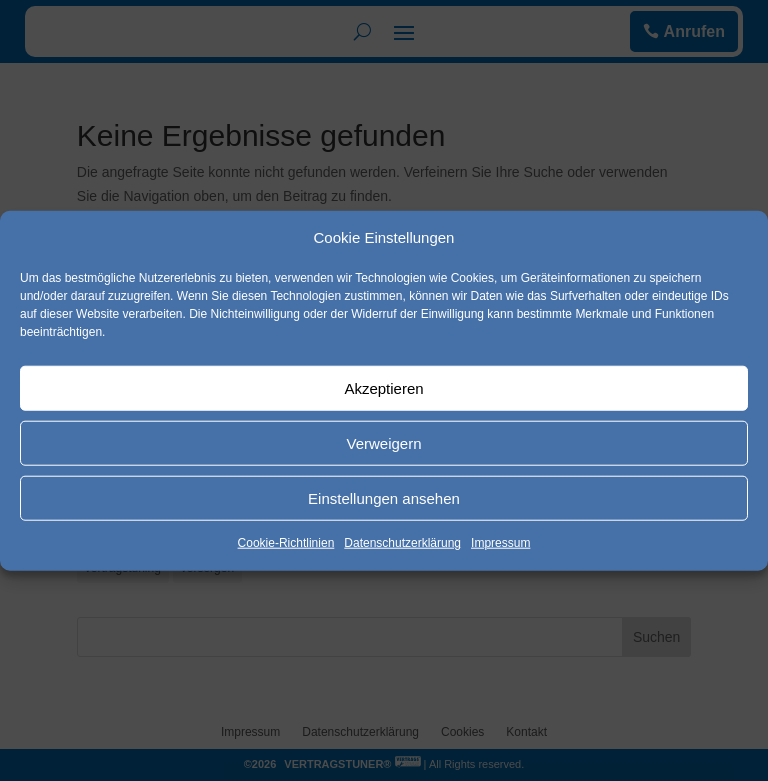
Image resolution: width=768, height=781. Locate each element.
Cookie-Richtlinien (286, 543)
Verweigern (383, 443)
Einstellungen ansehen (384, 498)
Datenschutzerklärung (402, 543)
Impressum (500, 543)
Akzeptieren (383, 388)
